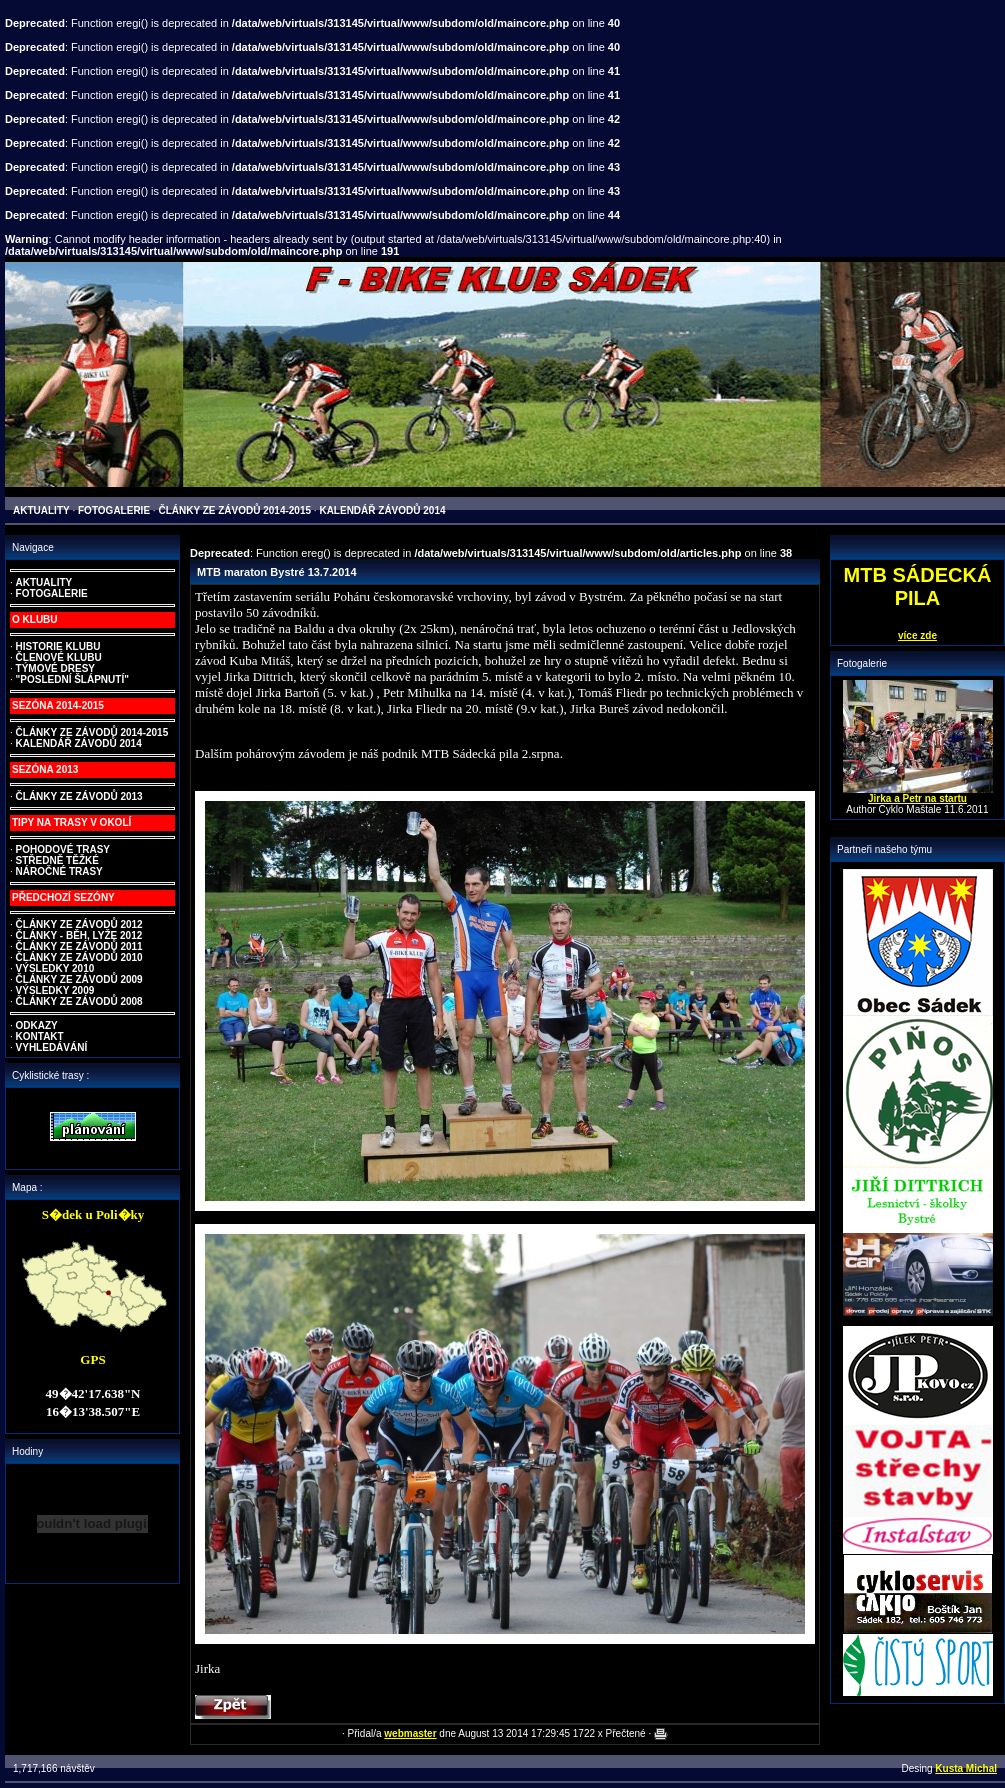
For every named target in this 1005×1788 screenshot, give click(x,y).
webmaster (410, 1733)
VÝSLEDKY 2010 (55, 968)
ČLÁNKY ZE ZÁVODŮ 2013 (79, 796)
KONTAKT (40, 1036)
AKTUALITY (44, 582)
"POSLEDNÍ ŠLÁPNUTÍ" (72, 679)
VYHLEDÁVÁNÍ (52, 1047)
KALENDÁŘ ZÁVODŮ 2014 (79, 743)
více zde (917, 635)
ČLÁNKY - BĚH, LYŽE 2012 (79, 935)
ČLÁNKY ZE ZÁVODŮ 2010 (79, 957)
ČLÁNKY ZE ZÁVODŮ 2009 (79, 979)
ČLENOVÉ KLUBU (59, 657)
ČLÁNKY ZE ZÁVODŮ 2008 (79, 1001)
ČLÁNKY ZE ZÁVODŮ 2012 (79, 924)
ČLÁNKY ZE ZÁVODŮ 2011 (79, 946)
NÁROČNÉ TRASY (59, 871)
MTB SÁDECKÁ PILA (918, 586)
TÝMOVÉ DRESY (55, 668)
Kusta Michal (966, 1768)
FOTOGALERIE (52, 593)
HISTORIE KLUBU (58, 646)
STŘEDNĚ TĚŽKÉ (57, 860)
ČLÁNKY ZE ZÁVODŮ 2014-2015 (92, 732)
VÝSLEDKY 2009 (55, 990)
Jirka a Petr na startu (917, 798)
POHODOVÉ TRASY (63, 849)
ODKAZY (37, 1025)
